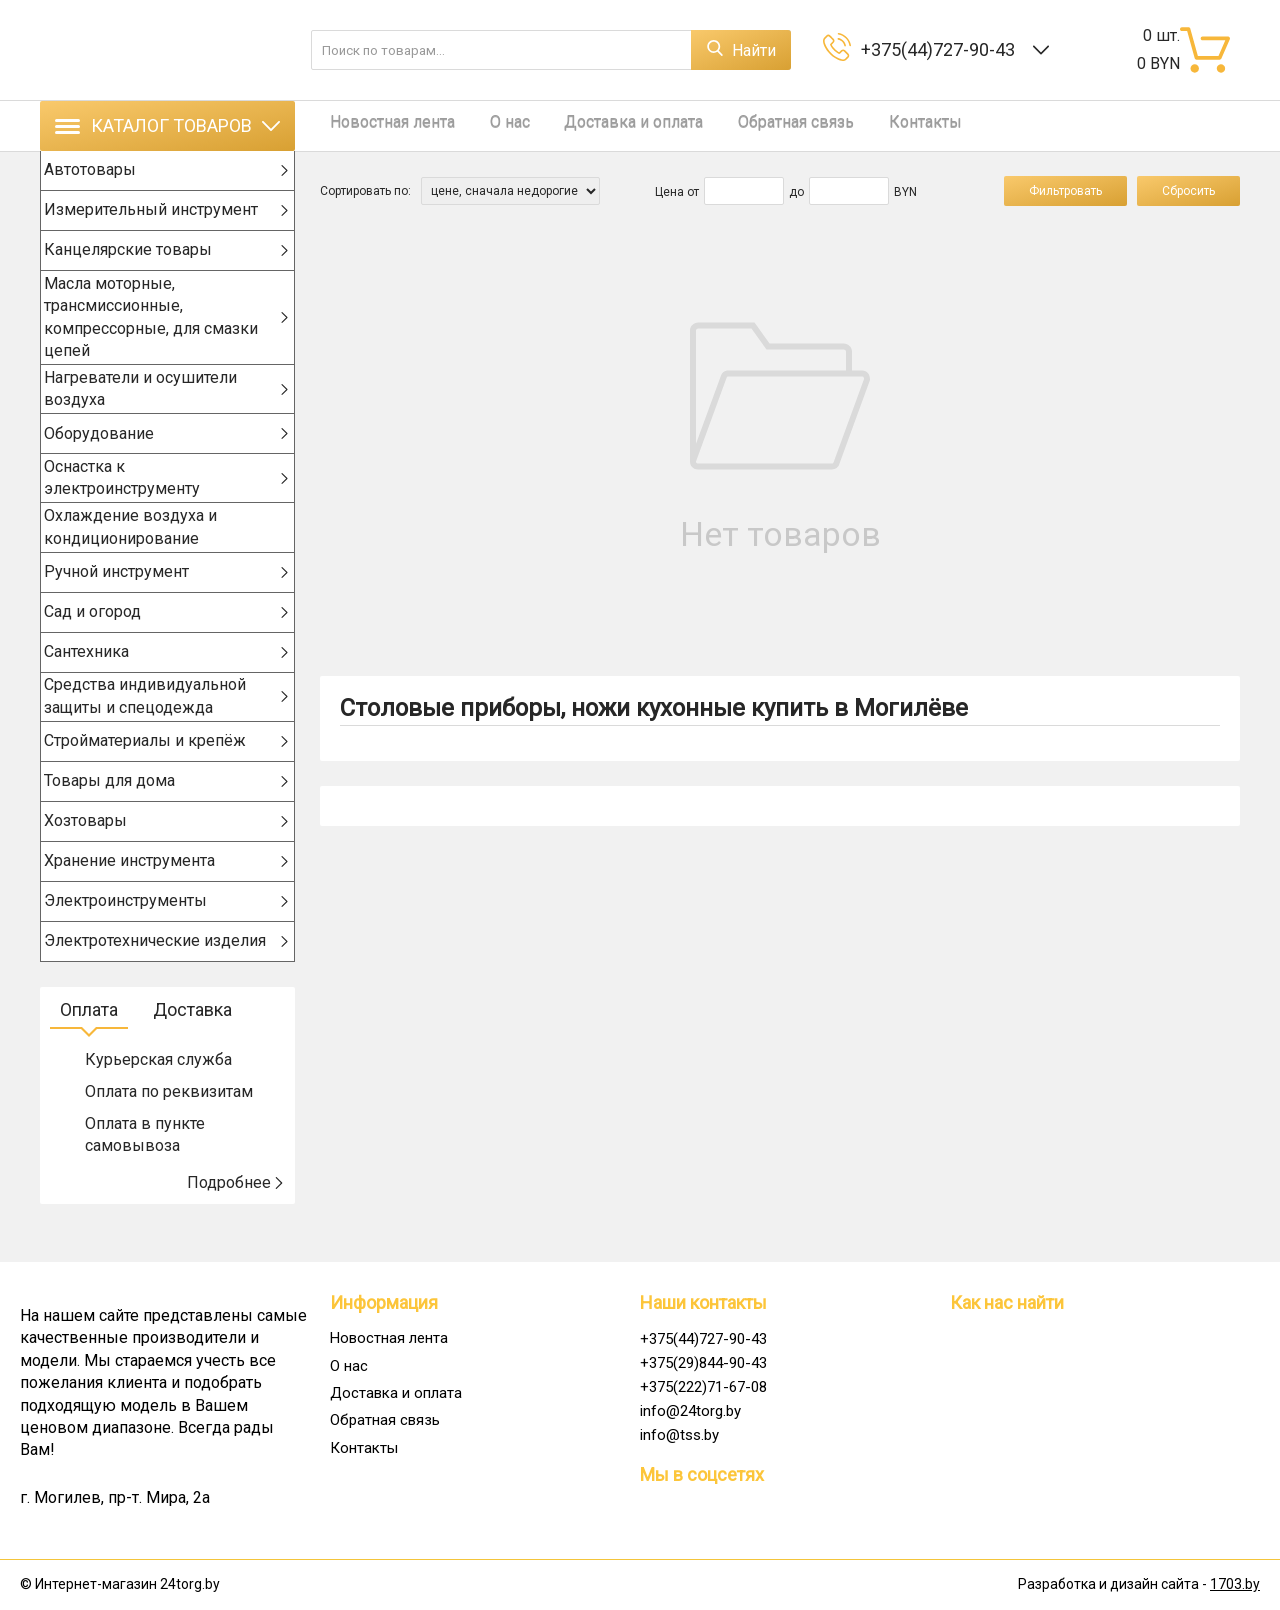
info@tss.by (679, 1435)
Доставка (192, 1042)
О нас (490, 125)
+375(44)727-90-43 (942, 49)
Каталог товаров (167, 125)
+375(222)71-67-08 (703, 1387)
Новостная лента (382, 125)
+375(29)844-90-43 (703, 1363)
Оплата (89, 1042)
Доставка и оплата (604, 125)
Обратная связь (757, 125)
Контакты (876, 125)
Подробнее (236, 1215)
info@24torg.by (690, 1411)
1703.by (1235, 1585)
